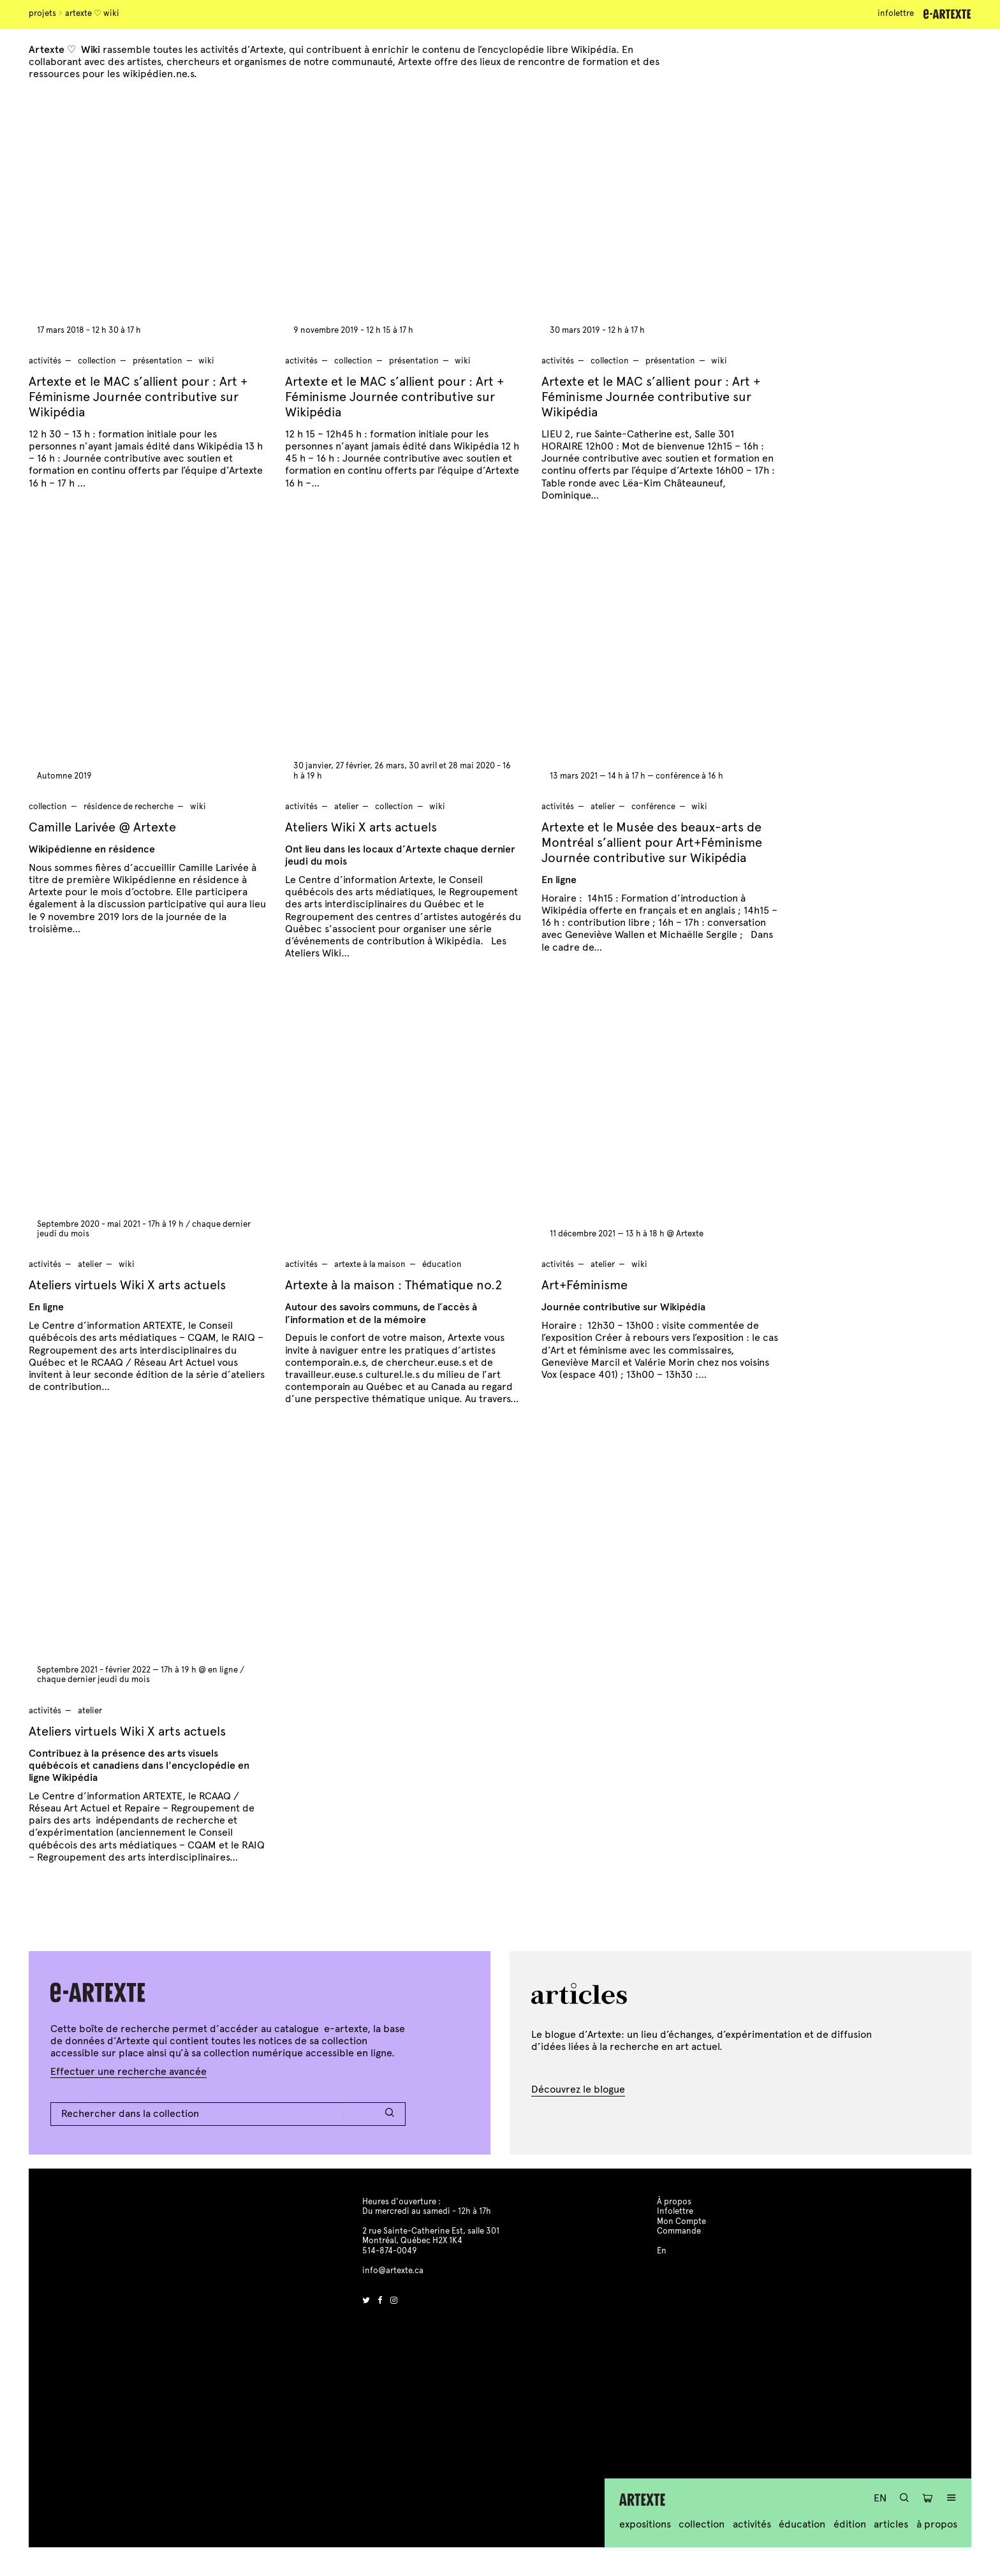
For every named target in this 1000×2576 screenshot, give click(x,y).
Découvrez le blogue (578, 2089)
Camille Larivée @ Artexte (102, 827)
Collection (701, 2524)
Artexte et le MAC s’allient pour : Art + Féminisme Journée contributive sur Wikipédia (138, 397)
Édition (850, 2524)
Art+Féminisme (584, 1285)
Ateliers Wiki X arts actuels (361, 827)
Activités (752, 2524)
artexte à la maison (370, 1264)
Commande (679, 2231)
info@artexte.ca (392, 2270)
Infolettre (896, 13)
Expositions (645, 2524)
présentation (157, 361)
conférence (653, 806)
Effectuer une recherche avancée (128, 2071)
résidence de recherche (128, 806)
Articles (891, 2524)
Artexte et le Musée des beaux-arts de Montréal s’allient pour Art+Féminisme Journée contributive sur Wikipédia (651, 842)
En (880, 2498)
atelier (346, 806)
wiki (206, 361)
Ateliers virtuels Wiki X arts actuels (127, 1285)
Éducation (802, 2524)
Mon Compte (681, 2221)
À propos (936, 2524)
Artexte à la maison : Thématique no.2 (393, 1285)
